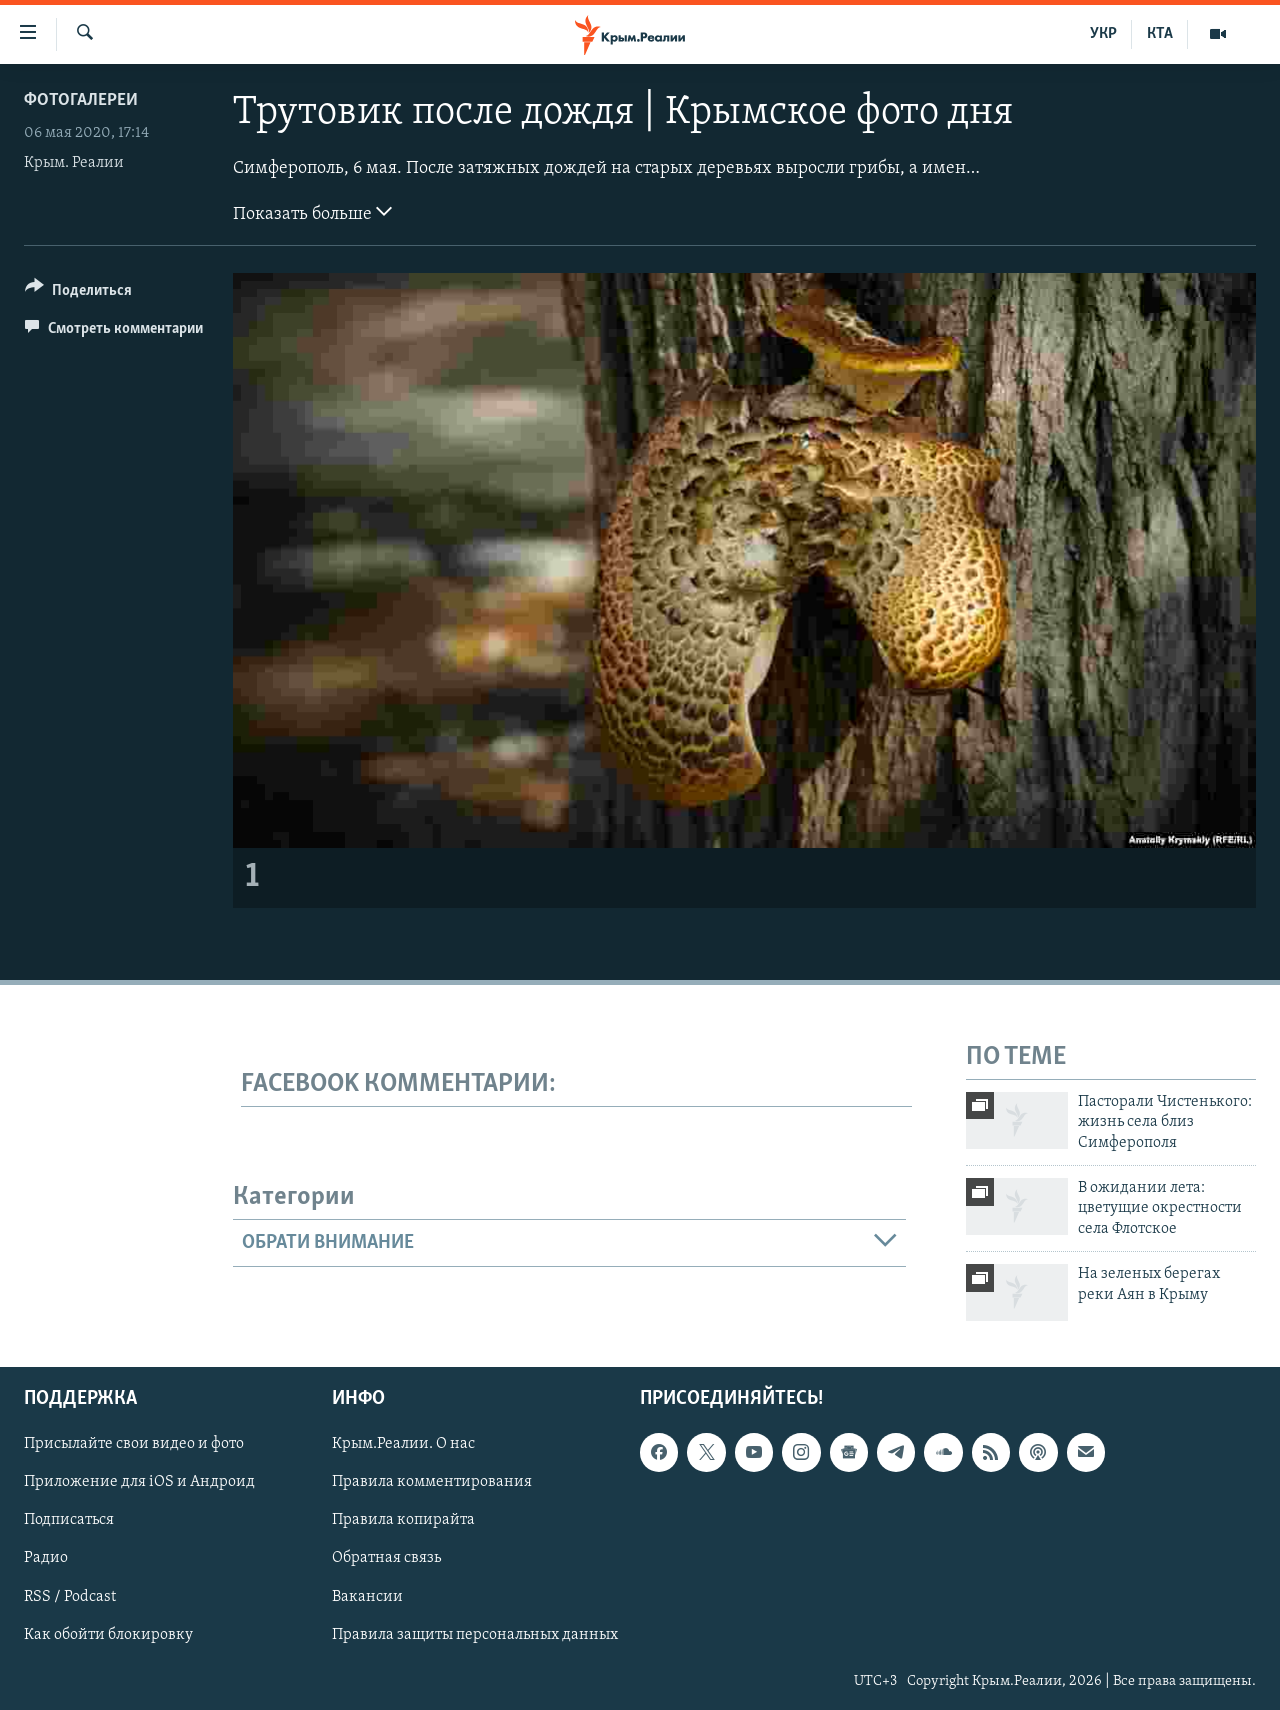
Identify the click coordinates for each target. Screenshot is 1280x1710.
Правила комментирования (432, 1483)
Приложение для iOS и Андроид (139, 1483)
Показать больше (312, 212)
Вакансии (367, 1597)
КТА (1160, 34)
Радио (46, 1559)
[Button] (78, 293)
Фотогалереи (81, 100)
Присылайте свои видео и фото (134, 1445)
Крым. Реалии (74, 163)
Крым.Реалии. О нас (403, 1445)
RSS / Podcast (70, 1597)
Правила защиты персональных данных (475, 1635)
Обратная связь (386, 1559)
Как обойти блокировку (108, 1635)
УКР (1103, 34)
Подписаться (69, 1521)
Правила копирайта (403, 1521)
